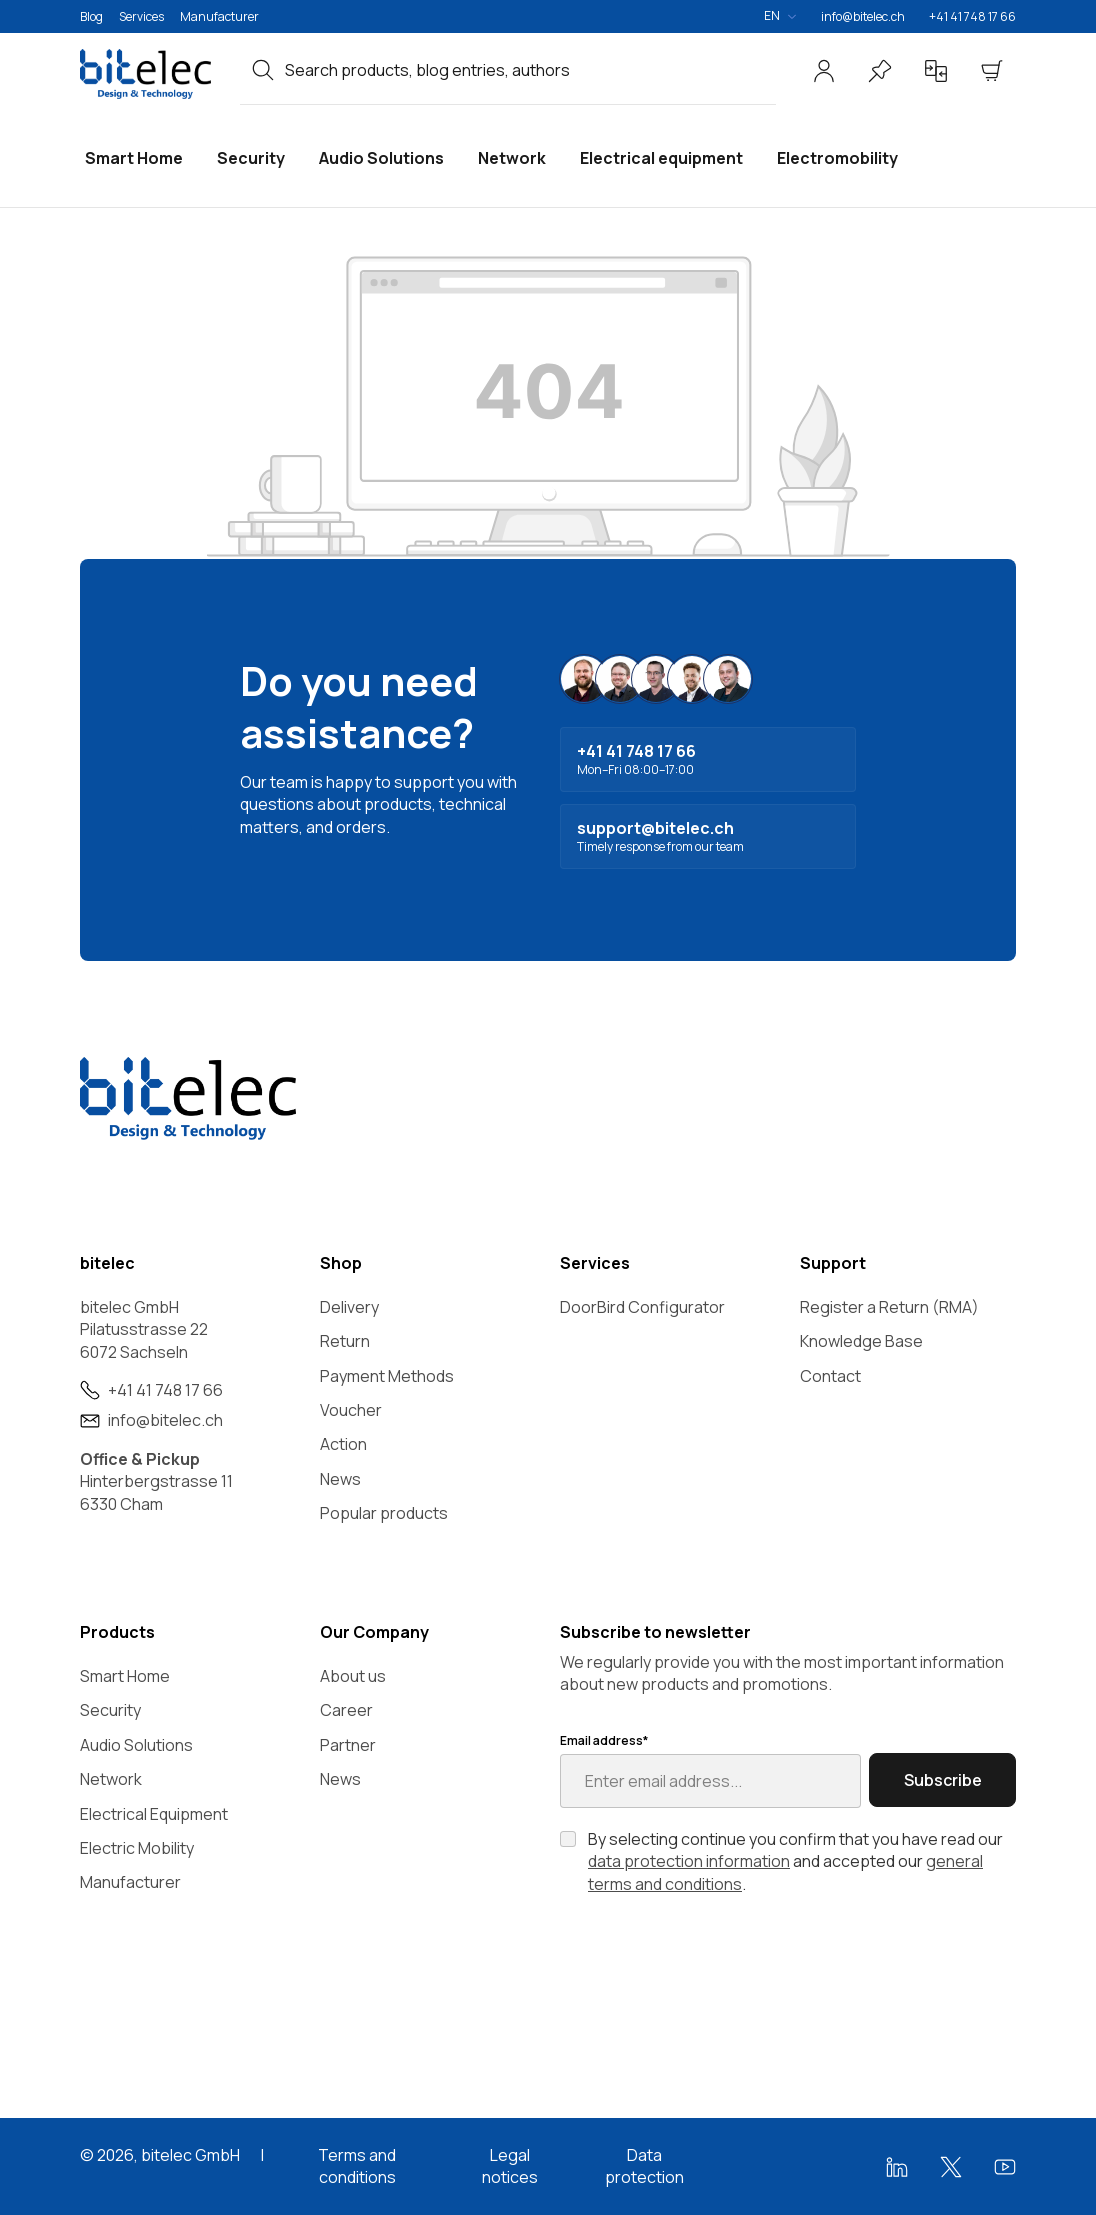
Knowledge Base (861, 1341)
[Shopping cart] (992, 71)
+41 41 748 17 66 (972, 16)
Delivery (349, 1307)
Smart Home (125, 1676)
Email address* (604, 1741)
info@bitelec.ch (863, 16)
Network (111, 1779)
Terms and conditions (357, 2166)
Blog (91, 16)
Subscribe (943, 1780)
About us (353, 1676)
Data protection (644, 2166)
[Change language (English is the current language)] (780, 16)
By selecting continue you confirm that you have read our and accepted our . (795, 1861)
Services (141, 16)
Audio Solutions (136, 1745)
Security (110, 1710)
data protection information (689, 1861)
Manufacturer (219, 16)
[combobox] (530, 70)
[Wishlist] (880, 71)
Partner (348, 1745)
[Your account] (824, 71)
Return (345, 1341)
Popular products (384, 1513)
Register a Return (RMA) (889, 1307)
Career (346, 1710)
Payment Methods (387, 1376)
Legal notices (510, 2166)
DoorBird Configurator (642, 1307)
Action (343, 1444)
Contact (830, 1376)
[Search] (263, 70)
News (340, 1479)
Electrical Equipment (154, 1814)
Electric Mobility (137, 1848)
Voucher (351, 1410)
